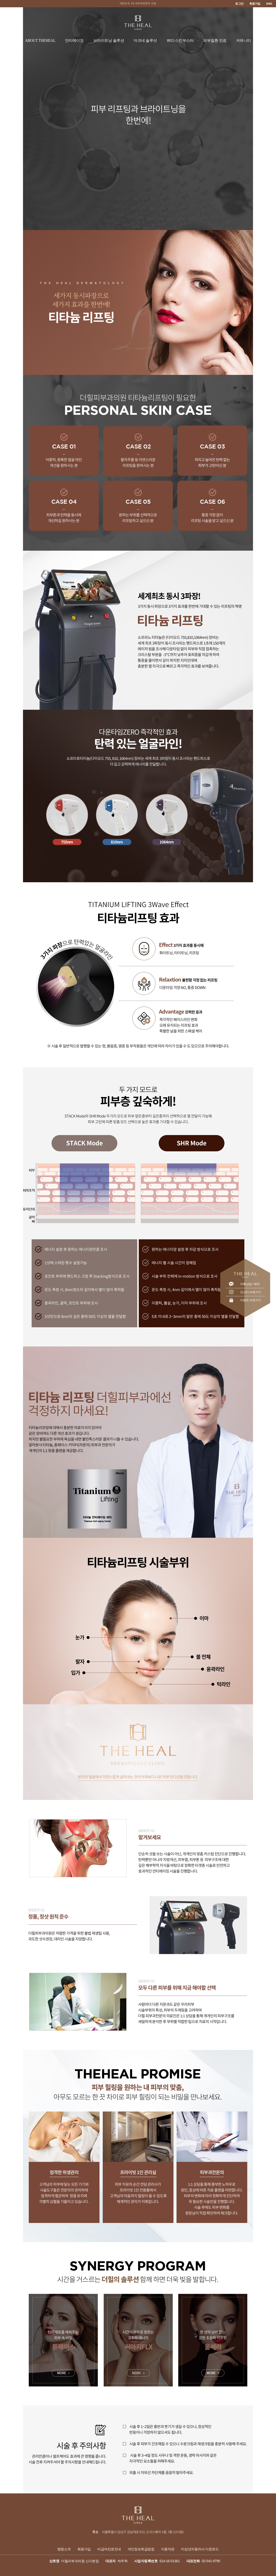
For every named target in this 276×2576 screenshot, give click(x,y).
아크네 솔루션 (145, 40)
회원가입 (254, 3)
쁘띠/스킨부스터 (180, 40)
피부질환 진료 (215, 40)
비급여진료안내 (109, 2549)
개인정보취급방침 (141, 2549)
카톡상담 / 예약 (244, 1284)
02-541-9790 (211, 2561)
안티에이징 (74, 40)
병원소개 (64, 2549)
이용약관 (167, 2549)
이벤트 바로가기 (245, 1300)
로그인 (239, 3)
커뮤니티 (243, 40)
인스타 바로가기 (245, 1292)
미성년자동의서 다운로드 (200, 2549)
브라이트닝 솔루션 (108, 40)
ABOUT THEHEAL (40, 40)
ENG (269, 3)
